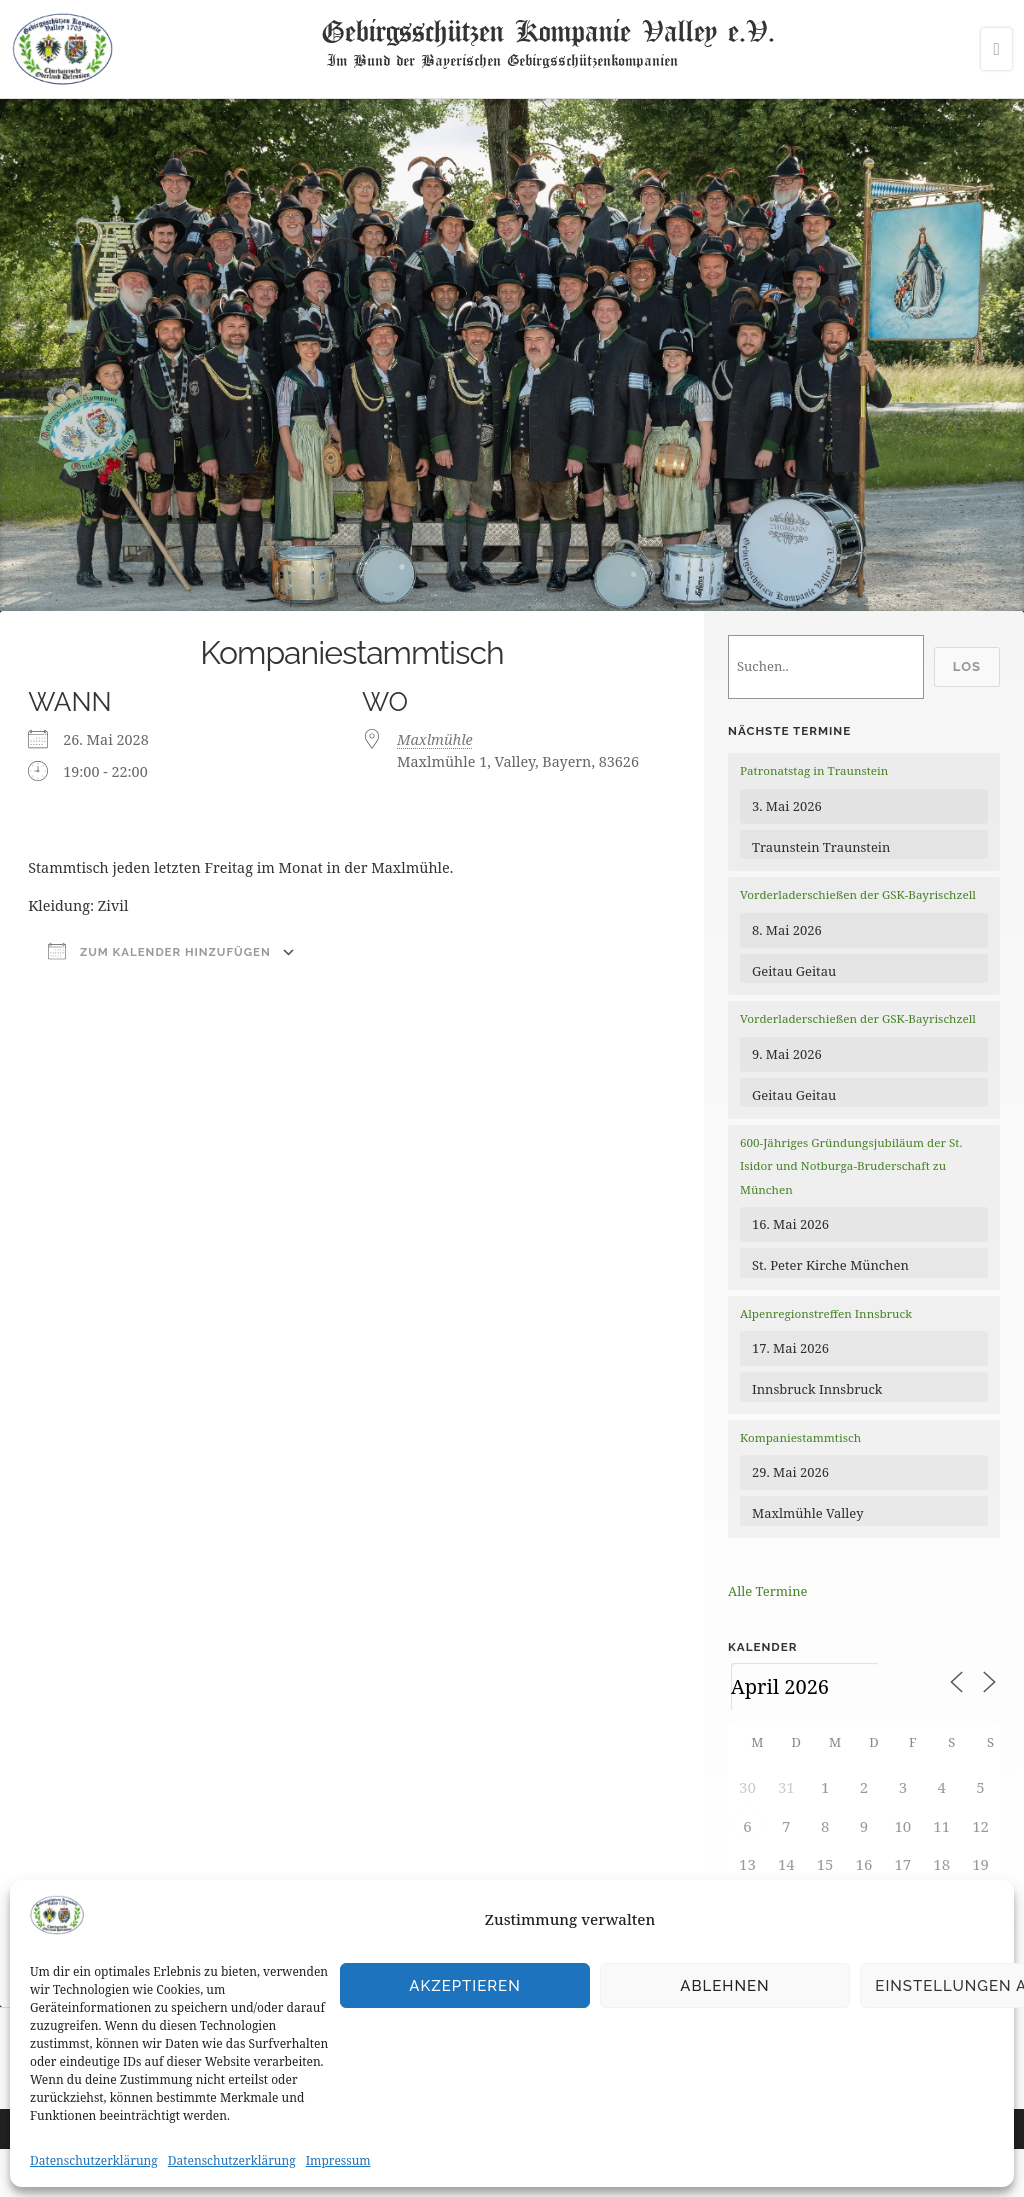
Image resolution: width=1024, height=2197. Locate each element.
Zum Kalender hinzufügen (159, 951)
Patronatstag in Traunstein (814, 770)
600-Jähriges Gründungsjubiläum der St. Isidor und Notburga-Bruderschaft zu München (851, 1166)
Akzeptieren (465, 1986)
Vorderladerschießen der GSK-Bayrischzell (858, 894)
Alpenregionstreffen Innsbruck (826, 1313)
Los (967, 666)
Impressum (338, 2160)
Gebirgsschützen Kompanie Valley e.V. (547, 30)
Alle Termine (767, 1591)
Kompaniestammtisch (800, 1437)
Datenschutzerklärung (94, 2160)
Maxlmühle (435, 739)
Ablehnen (724, 1986)
